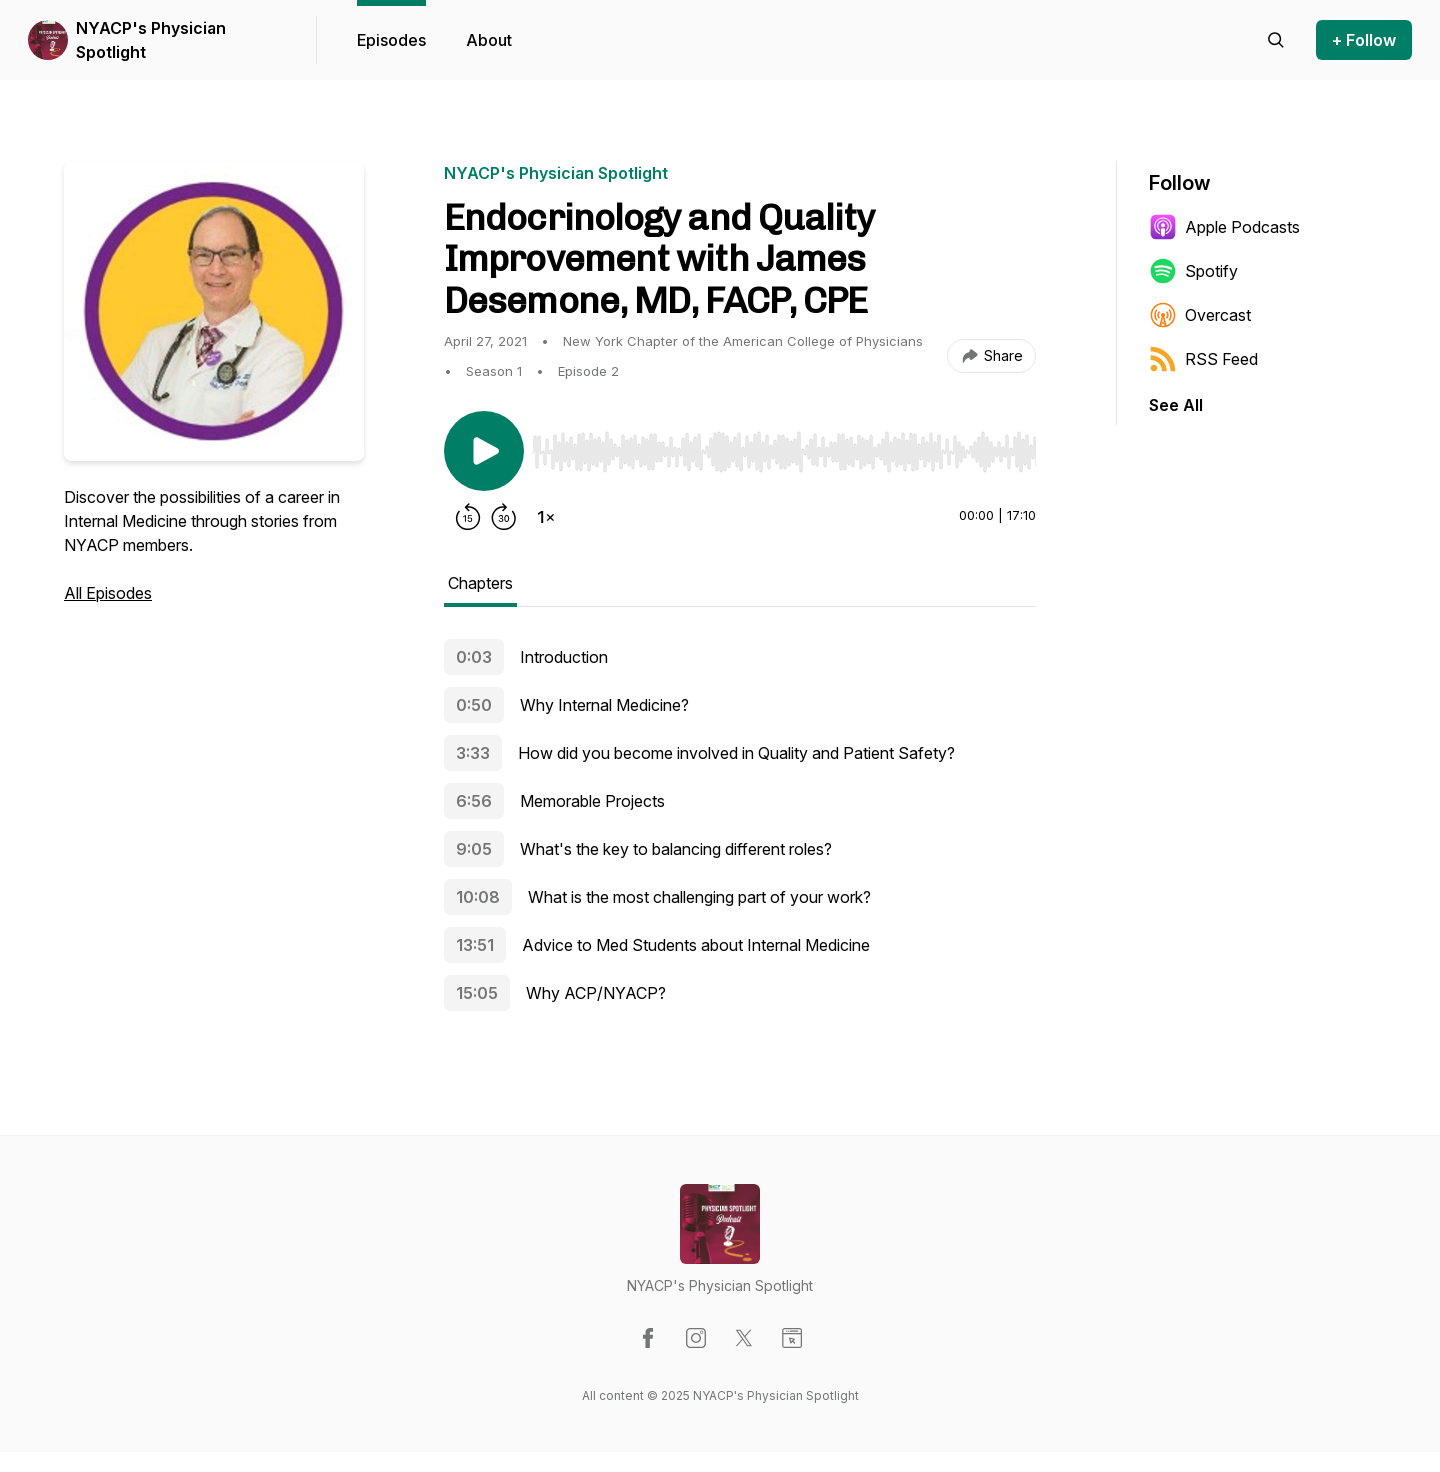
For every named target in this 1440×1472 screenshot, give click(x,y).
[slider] (784, 452)
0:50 (474, 705)
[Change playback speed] (546, 517)
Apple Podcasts (1224, 227)
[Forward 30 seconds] (504, 517)
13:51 (475, 945)
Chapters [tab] (480, 583)
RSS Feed (1203, 359)
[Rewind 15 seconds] (468, 517)
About (489, 40)
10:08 (478, 897)
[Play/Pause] (484, 451)
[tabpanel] (740, 831)
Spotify (1193, 271)
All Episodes (108, 593)
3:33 (473, 753)
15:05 (477, 993)
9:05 (474, 849)
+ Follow (1364, 40)
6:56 (474, 801)
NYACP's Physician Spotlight (151, 40)
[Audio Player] (784, 446)
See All (1176, 405)
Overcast (1200, 315)
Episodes (391, 40)
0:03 (474, 657)
